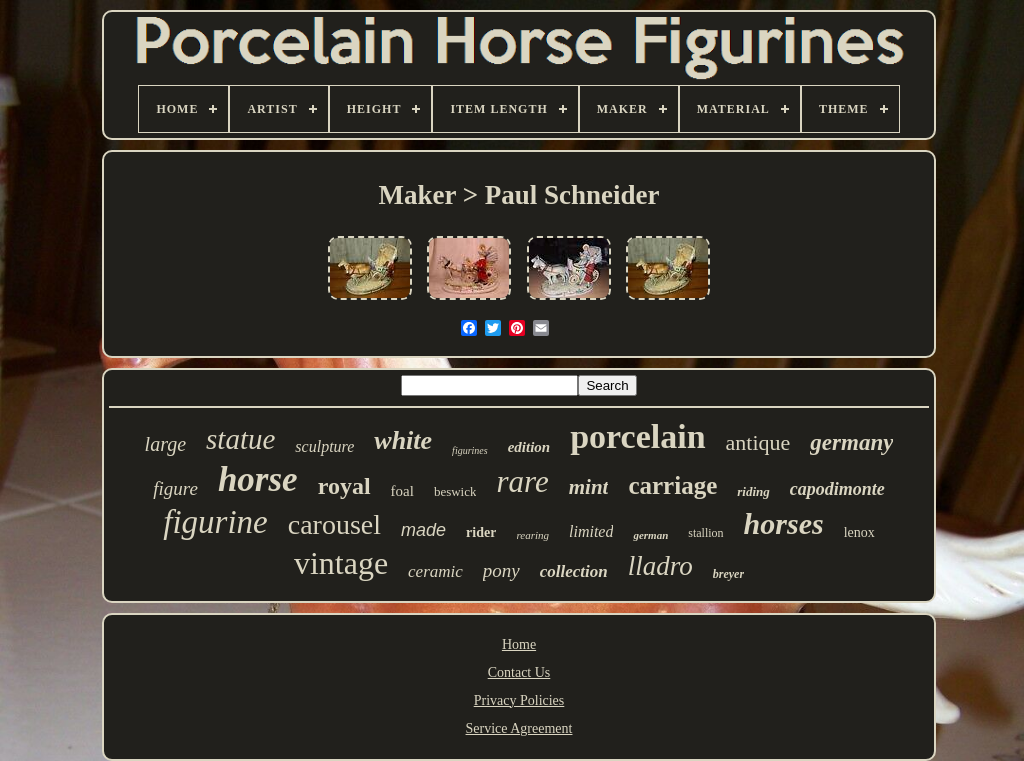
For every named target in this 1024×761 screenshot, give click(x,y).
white (403, 440)
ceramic (435, 571)
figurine (215, 522)
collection (574, 571)
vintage (341, 563)
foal (402, 491)
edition (529, 447)
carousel (334, 524)
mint (589, 487)
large (165, 444)
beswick (455, 491)
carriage (672, 485)
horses (784, 523)
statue (240, 439)
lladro (660, 566)
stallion (705, 533)
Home (519, 644)
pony (501, 570)
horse (258, 479)
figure (175, 488)
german (650, 535)
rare (522, 481)
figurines (470, 450)
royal (344, 486)
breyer (728, 574)
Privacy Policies (519, 700)
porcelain (637, 436)
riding (753, 491)
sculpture (324, 446)
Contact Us (519, 672)
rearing (532, 535)
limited (591, 531)
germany (851, 442)
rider (481, 532)
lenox (859, 532)
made (423, 530)
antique (758, 442)
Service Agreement (519, 728)
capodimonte (837, 489)
